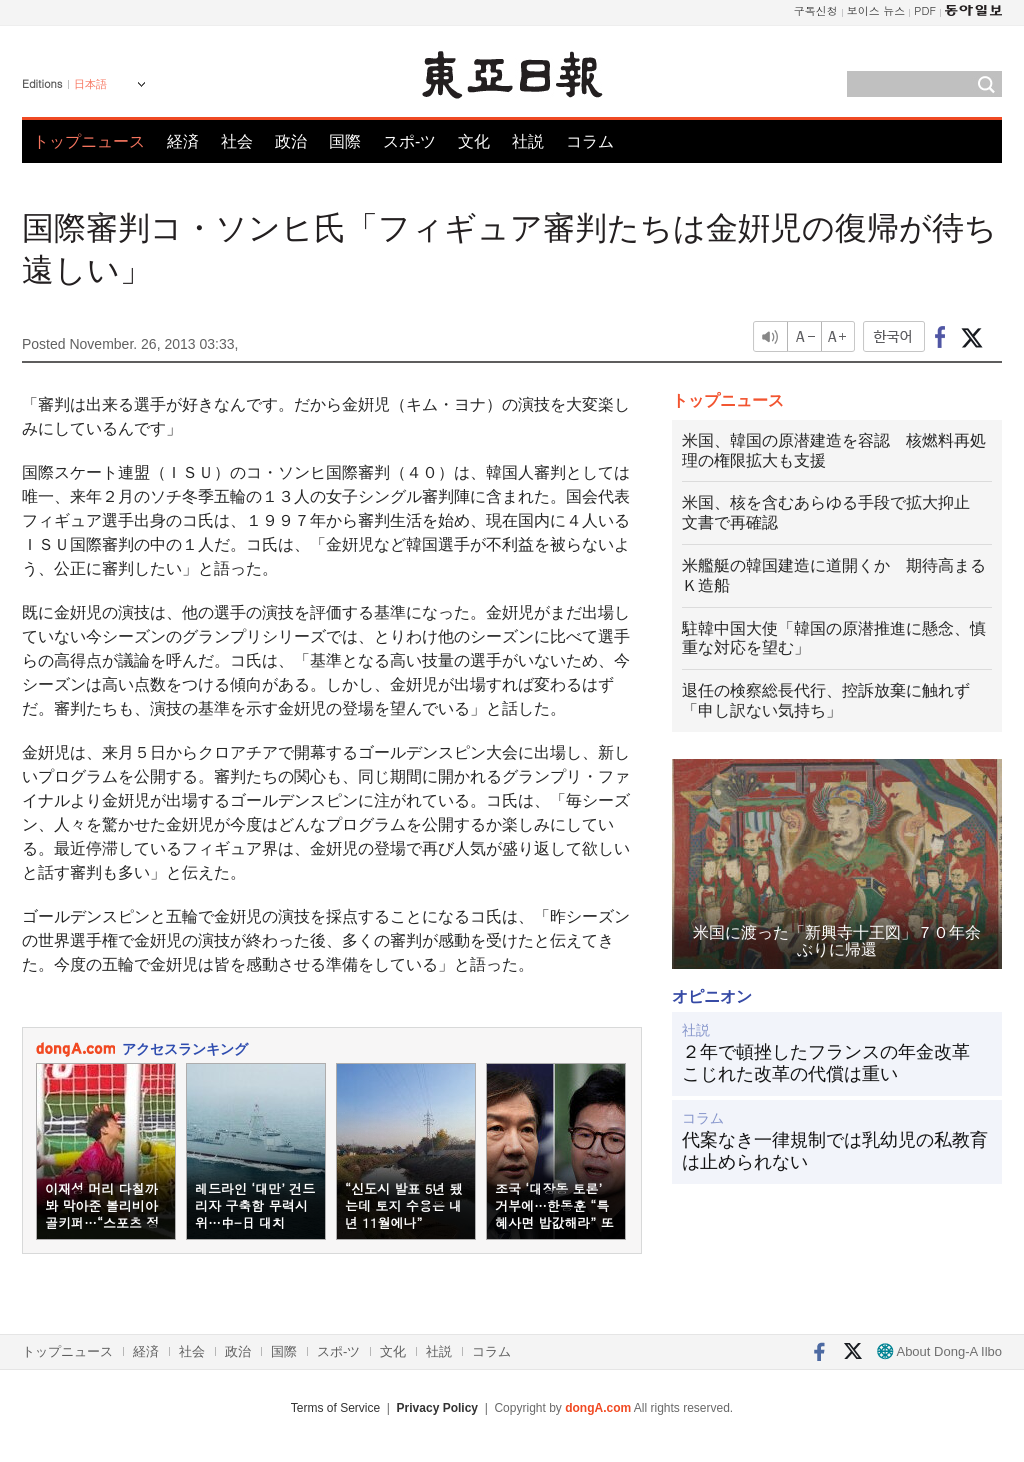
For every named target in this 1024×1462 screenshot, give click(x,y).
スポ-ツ (409, 141)
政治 (291, 141)
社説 (528, 141)
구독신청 (816, 10)
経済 (183, 141)
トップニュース (89, 141)
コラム (590, 141)
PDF (925, 10)
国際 (345, 141)
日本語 (90, 84)
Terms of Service (335, 1408)
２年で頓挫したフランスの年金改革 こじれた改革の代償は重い (835, 1063)
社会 (237, 141)
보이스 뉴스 (876, 10)
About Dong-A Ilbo (939, 1351)
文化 (474, 141)
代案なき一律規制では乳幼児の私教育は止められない (835, 1151)
